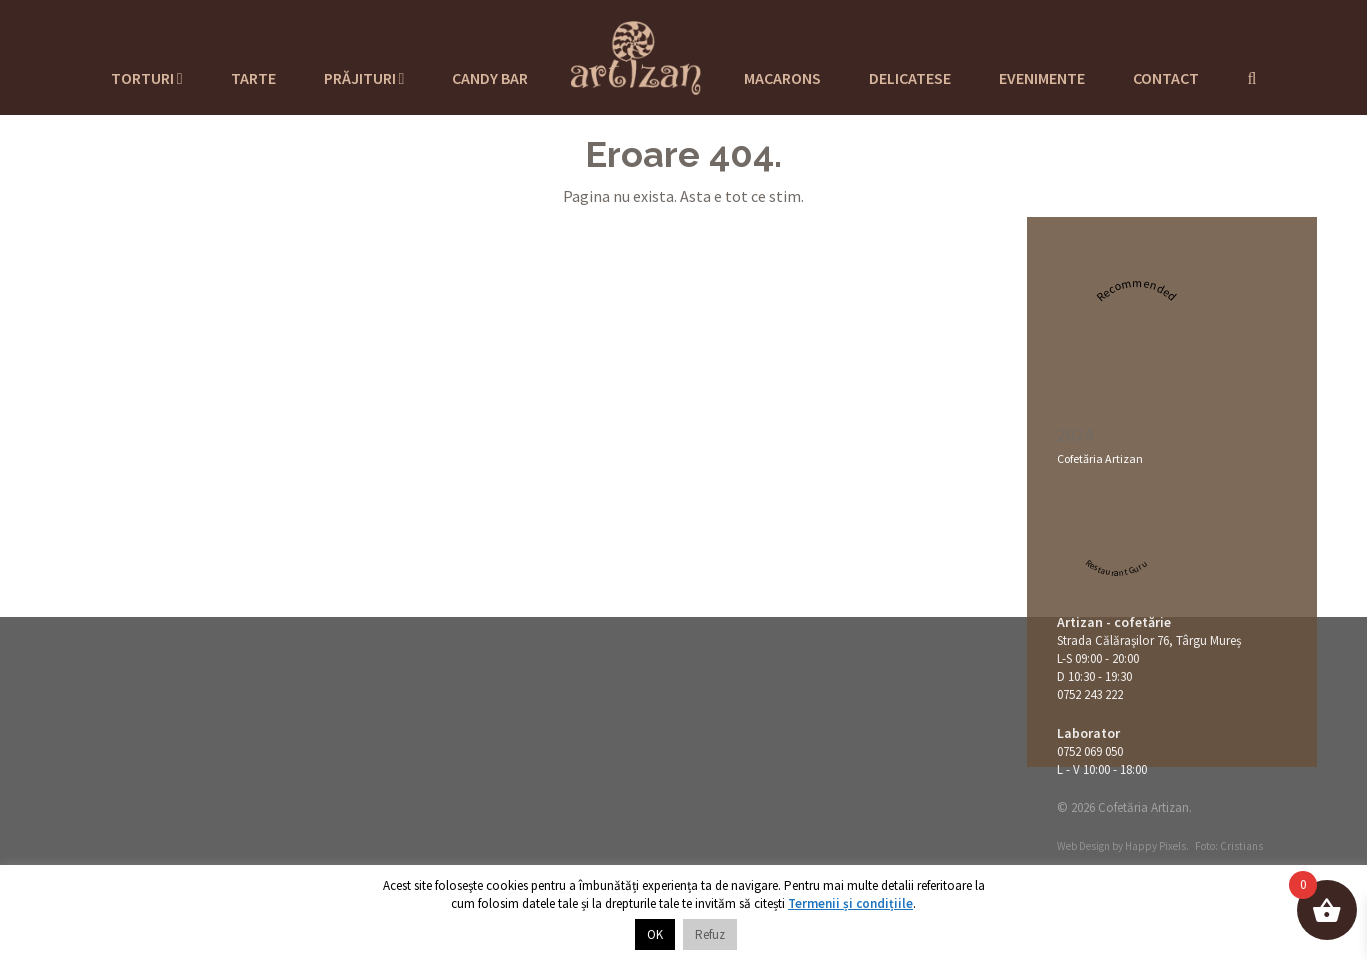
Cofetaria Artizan (636, 55)
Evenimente (1042, 78)
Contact (1166, 78)
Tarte (253, 78)
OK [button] (655, 934)
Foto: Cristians (1229, 846)
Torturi (147, 78)
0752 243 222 (1090, 694)
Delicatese (910, 78)
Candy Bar (490, 78)
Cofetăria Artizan (1100, 458)
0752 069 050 (1090, 751)
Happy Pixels (1155, 846)
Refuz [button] (710, 934)
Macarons (782, 78)
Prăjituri (364, 78)
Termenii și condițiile (850, 903)
